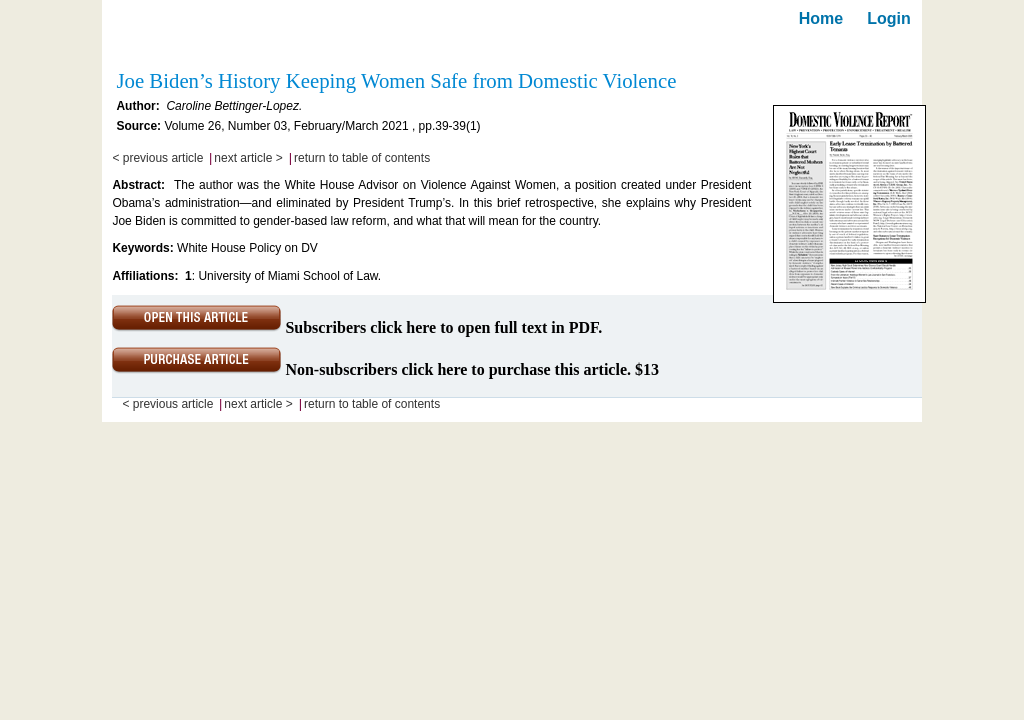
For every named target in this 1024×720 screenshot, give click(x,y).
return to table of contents (362, 158)
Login (889, 18)
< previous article (157, 158)
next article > (248, 158)
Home (821, 18)
